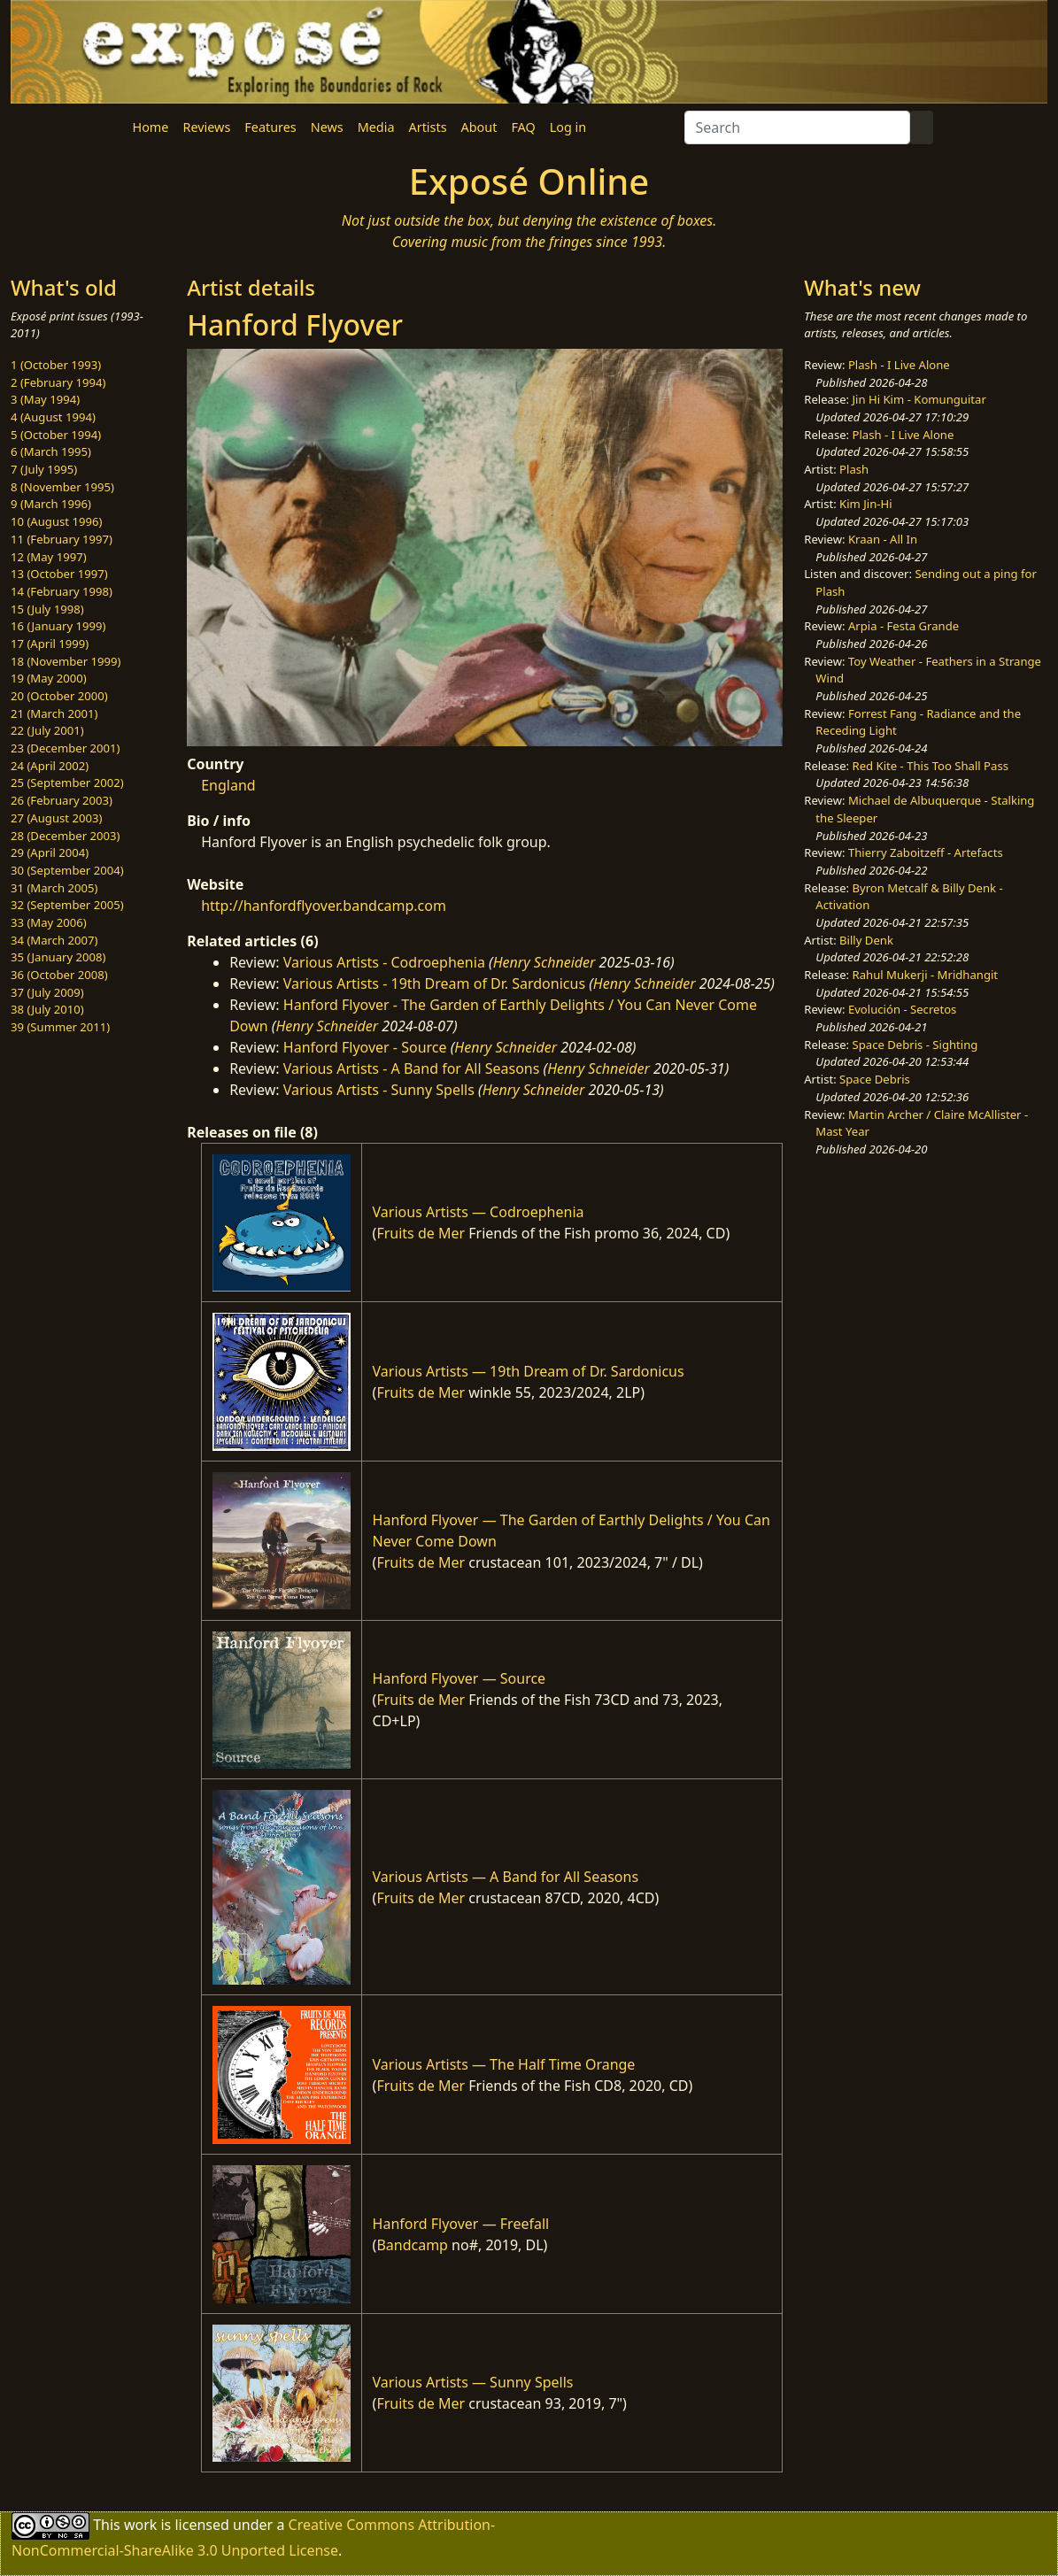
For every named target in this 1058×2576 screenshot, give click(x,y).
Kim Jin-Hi (865, 504)
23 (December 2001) (65, 748)
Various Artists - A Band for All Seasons (411, 1068)
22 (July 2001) (47, 730)
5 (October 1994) (56, 435)
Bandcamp (412, 2245)
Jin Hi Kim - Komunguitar (919, 399)
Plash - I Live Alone (899, 365)
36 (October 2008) (59, 975)
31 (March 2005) (54, 888)
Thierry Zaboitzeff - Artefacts (925, 852)
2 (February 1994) (58, 382)
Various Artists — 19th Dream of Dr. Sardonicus (528, 1371)
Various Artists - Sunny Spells (379, 1089)
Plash (854, 469)
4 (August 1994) (53, 417)
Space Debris (874, 1079)
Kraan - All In (882, 539)
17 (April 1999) (50, 644)
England (228, 785)
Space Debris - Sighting (915, 1045)
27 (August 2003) (56, 818)
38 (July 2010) (47, 1009)
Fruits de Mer (420, 1233)
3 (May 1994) (45, 399)
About (479, 127)
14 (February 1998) (61, 591)
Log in (568, 127)
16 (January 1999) (58, 626)
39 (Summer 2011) (60, 1027)
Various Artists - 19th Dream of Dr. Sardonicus (434, 983)
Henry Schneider (544, 962)
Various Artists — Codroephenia (478, 1212)
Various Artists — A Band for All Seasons (505, 1876)
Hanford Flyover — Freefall (461, 2223)
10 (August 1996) (56, 521)
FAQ (523, 127)
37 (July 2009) (47, 992)
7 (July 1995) (44, 469)
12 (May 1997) (49, 557)
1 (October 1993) (56, 365)
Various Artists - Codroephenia (384, 962)
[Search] (797, 127)
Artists (428, 127)
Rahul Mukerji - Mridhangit (926, 975)
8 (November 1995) (62, 487)
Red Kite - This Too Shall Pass (930, 766)
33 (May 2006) (49, 922)
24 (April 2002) (50, 766)
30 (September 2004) (67, 870)
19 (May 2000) (49, 678)
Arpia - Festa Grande (903, 626)
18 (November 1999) (66, 661)
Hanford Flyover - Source (365, 1047)
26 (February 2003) (61, 800)
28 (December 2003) (65, 836)
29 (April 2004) (50, 852)
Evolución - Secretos (902, 1009)
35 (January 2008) (58, 957)
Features (270, 127)
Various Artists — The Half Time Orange (504, 2064)
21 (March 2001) (54, 713)
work (140, 2524)
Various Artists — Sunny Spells (473, 2382)
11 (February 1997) (61, 539)
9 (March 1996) (51, 504)
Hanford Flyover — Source (459, 1678)
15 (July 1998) (47, 609)
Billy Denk (866, 940)
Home (151, 127)
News (327, 127)
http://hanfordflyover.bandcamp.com (323, 905)
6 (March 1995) (51, 451)
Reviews (206, 127)
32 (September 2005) (67, 905)
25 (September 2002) (67, 783)
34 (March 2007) (54, 940)
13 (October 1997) (59, 574)
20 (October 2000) (59, 696)
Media (376, 127)
